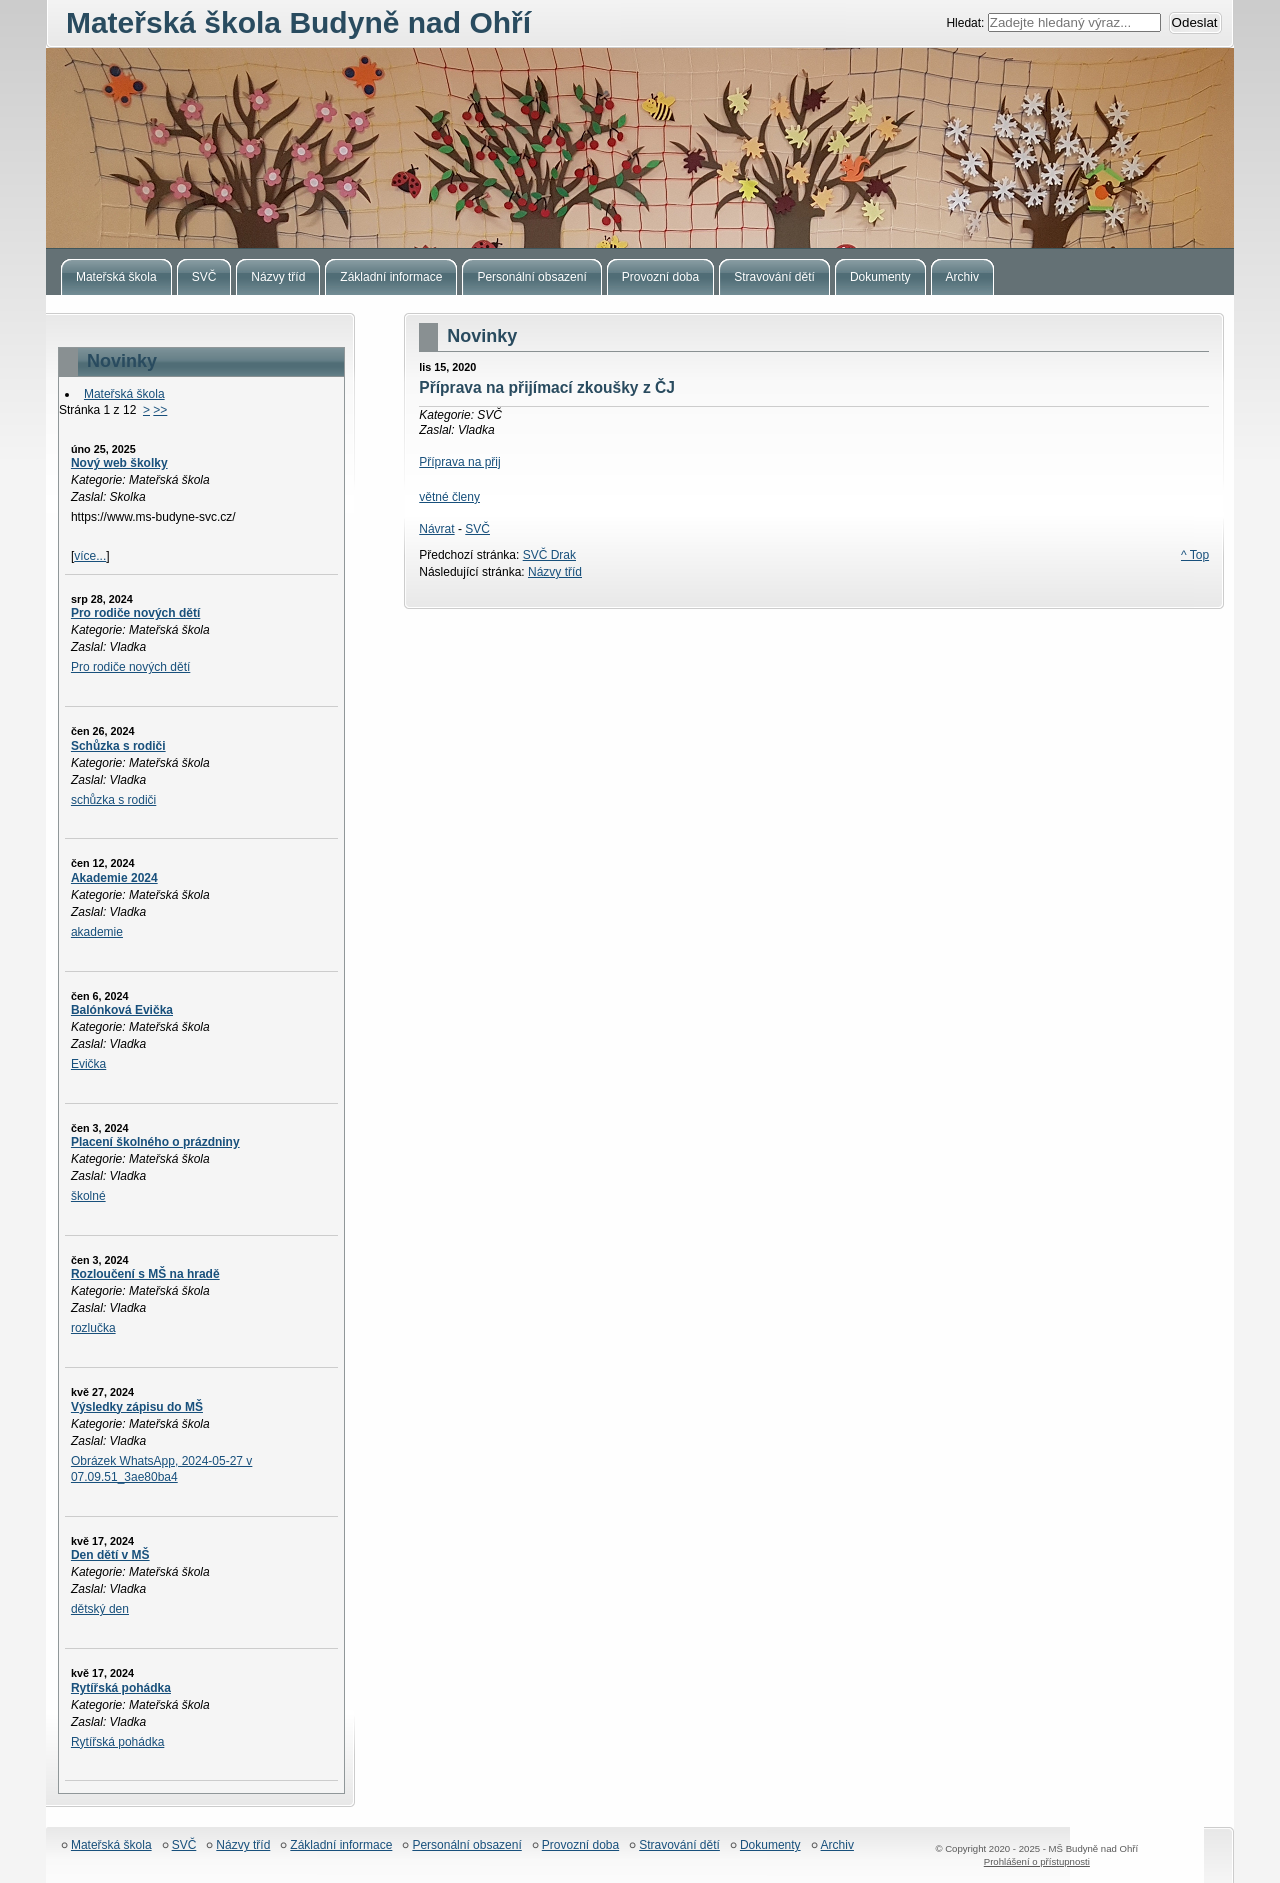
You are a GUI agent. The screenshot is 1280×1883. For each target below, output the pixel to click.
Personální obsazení (466, 1845)
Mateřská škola (124, 394)
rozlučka (93, 1328)
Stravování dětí (679, 1845)
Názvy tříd (555, 572)
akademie (97, 932)
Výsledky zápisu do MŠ (137, 1407)
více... (90, 556)
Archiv (837, 1845)
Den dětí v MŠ (110, 1555)
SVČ (477, 529)
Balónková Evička (122, 1010)
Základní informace (341, 1845)
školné (88, 1196)
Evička (88, 1064)
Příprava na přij (459, 462)
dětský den (100, 1609)
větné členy (449, 497)
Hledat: (966, 23)
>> (160, 410)
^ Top (1195, 555)
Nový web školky (119, 463)
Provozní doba (580, 1845)
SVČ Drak (549, 555)
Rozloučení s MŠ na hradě (145, 1274)
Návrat (436, 529)
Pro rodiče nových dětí (135, 613)
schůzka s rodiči (113, 800)
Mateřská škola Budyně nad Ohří (640, 148)
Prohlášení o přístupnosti (1037, 1861)
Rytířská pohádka (121, 1688)
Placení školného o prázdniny (155, 1142)
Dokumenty (770, 1845)
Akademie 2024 (114, 878)
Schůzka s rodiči (118, 746)
